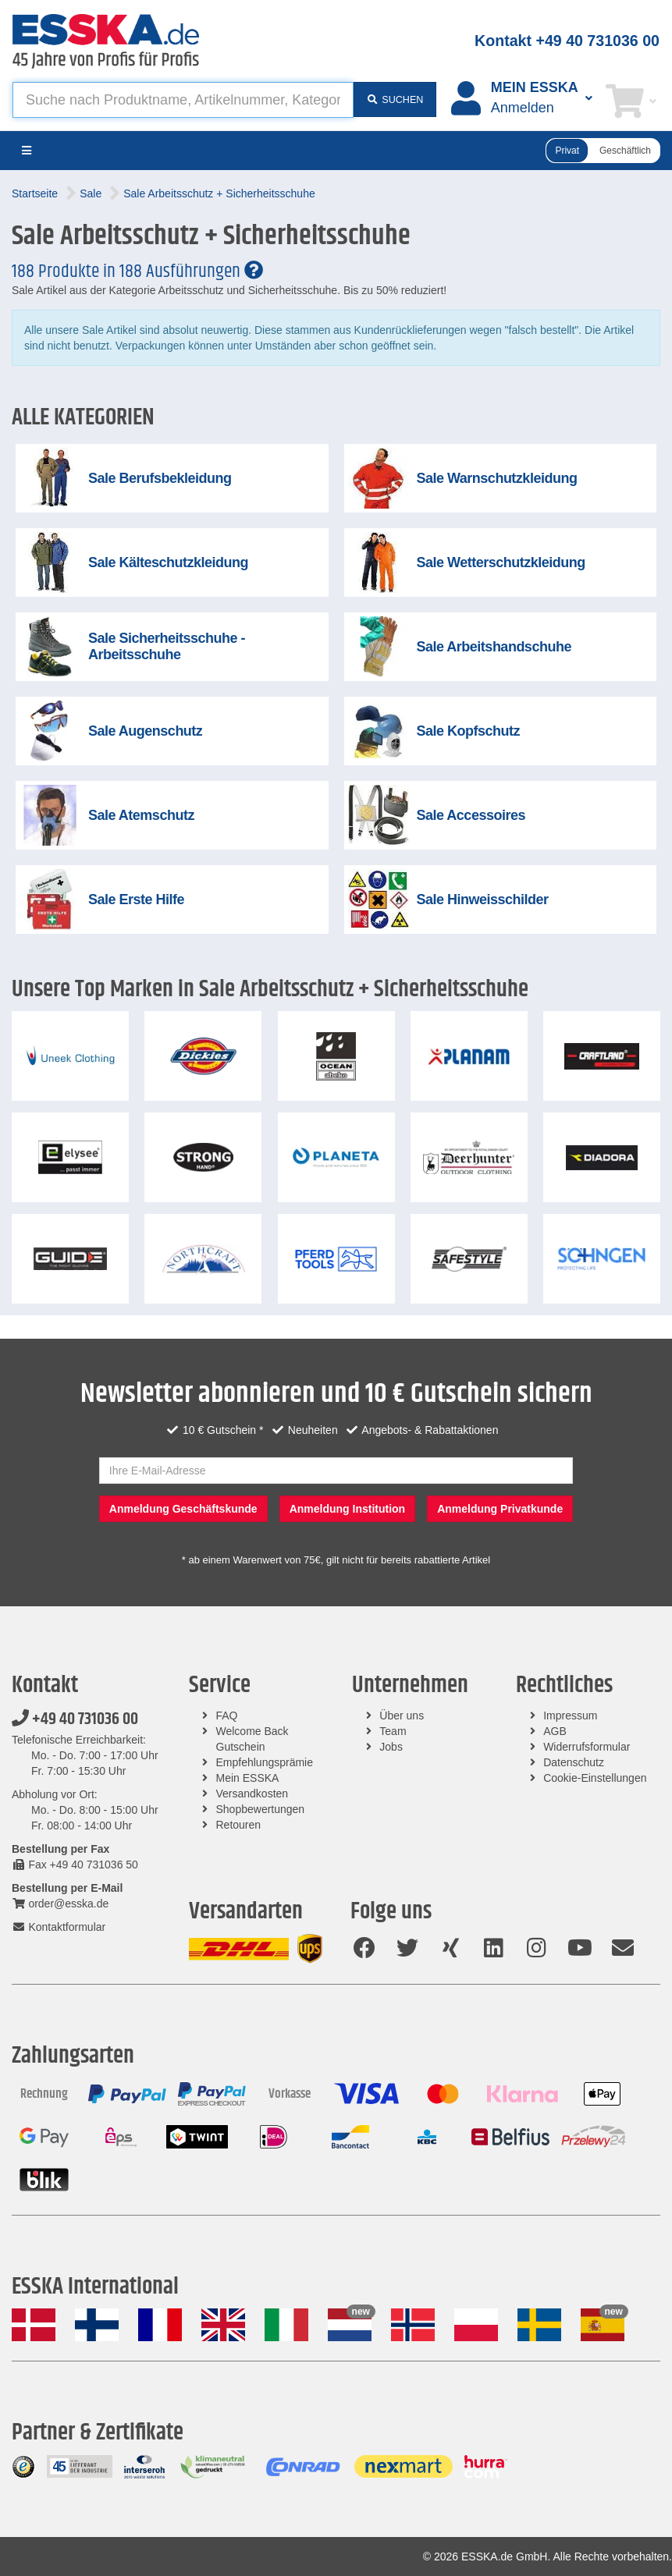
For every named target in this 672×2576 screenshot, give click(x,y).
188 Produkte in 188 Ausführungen (137, 271)
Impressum (570, 1715)
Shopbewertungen (260, 1809)
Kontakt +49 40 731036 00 (567, 40)
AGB (555, 1731)
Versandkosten (252, 1793)
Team (392, 1731)
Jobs (391, 1746)
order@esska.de (60, 1903)
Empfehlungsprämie (265, 1762)
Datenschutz (573, 1762)
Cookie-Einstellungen (594, 1778)
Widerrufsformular (586, 1746)
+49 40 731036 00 (75, 1719)
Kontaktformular (58, 1927)
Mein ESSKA (247, 1778)
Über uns (401, 1715)
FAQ (227, 1715)
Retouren (238, 1824)
